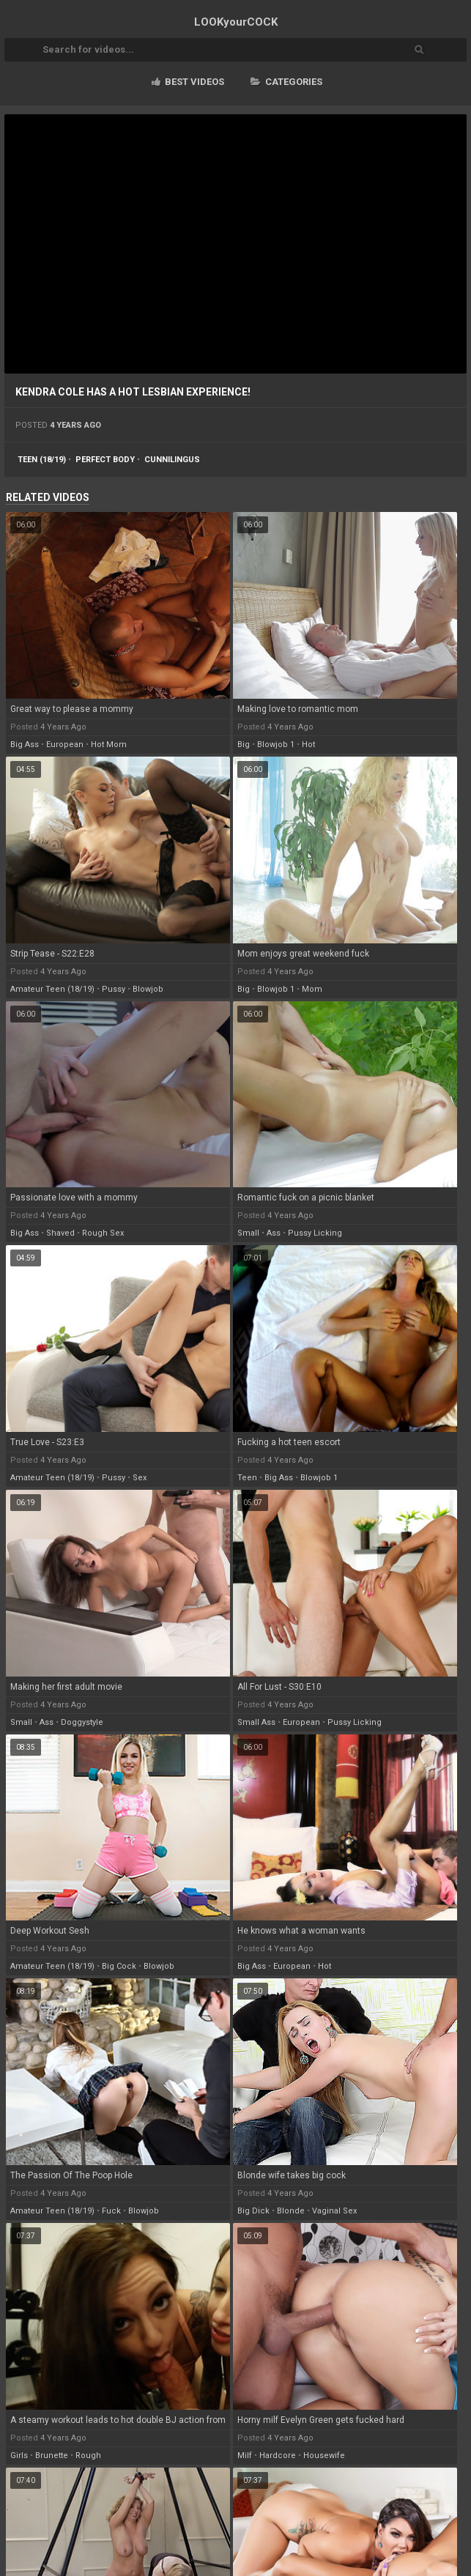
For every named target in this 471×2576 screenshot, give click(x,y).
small (248, 1233)
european (65, 744)
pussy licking (315, 1233)
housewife (324, 2455)
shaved (60, 1233)
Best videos (188, 81)
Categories (286, 81)
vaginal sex (334, 2211)
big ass (24, 744)
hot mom (109, 744)
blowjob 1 (275, 744)
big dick (253, 2211)
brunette (51, 2455)
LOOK (236, 22)
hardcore (277, 2455)
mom (312, 989)
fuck (111, 2211)
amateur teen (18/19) (52, 989)
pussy (113, 989)
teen (247, 1477)
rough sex (103, 1233)
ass (274, 1233)
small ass (256, 1722)
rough (88, 2455)
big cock (119, 1966)
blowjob (148, 989)
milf (244, 2455)
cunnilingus (172, 459)
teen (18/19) (42, 459)
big (243, 744)
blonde (291, 2211)
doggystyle (82, 1722)
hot (308, 744)
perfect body (105, 459)
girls (19, 2455)
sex (140, 1477)
